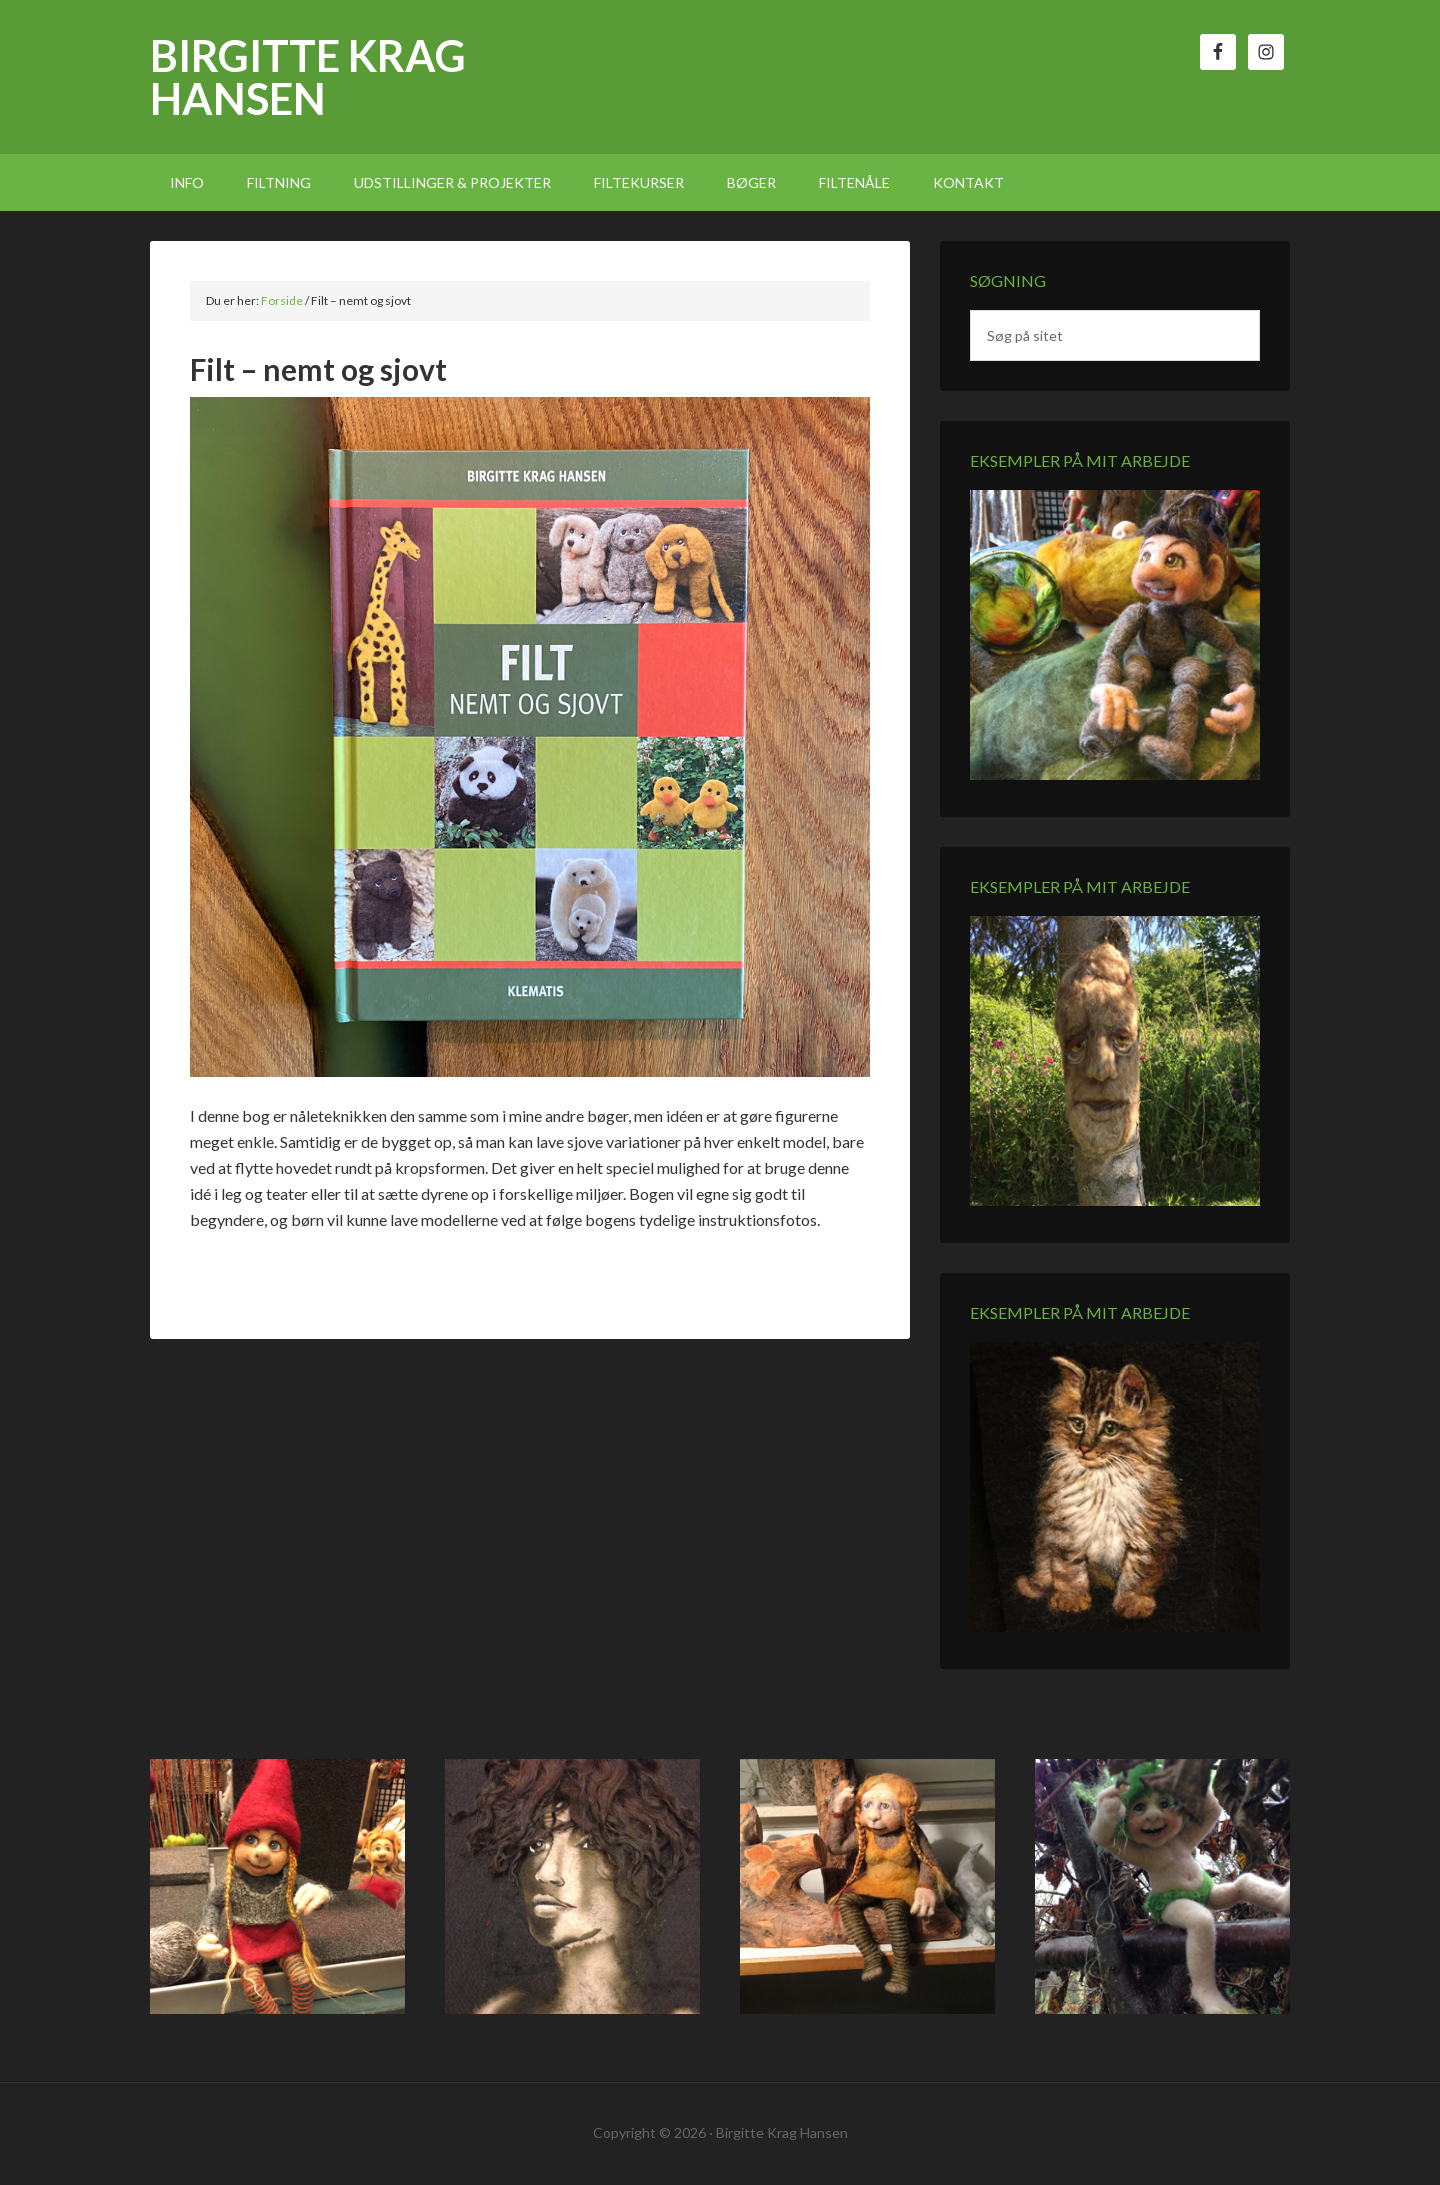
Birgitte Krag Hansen (308, 77)
